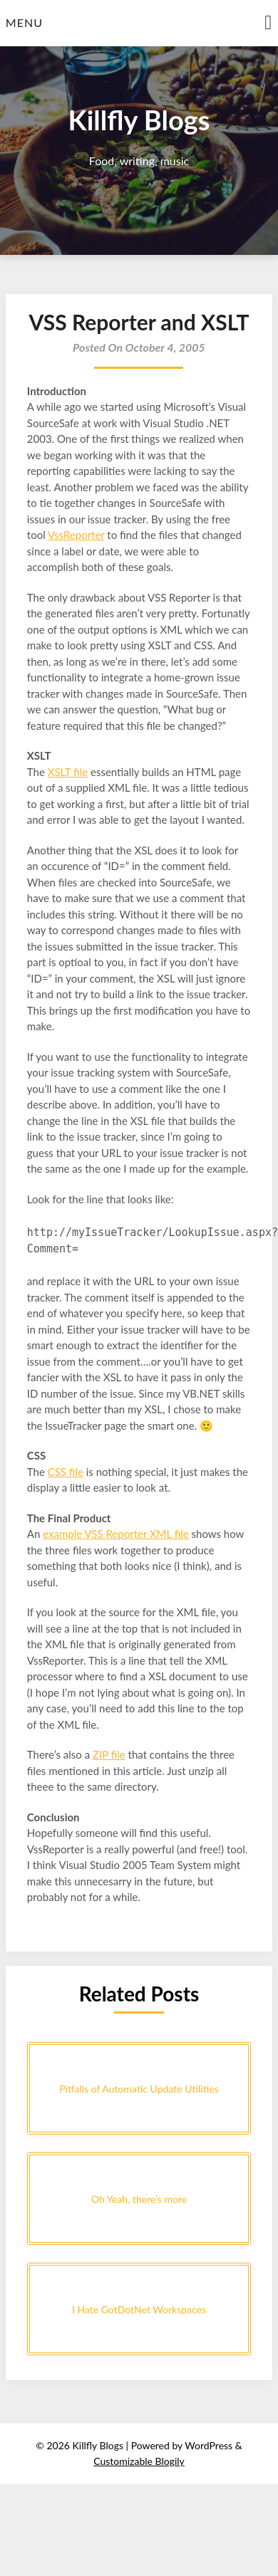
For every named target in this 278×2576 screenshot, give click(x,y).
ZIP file (109, 1754)
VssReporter (76, 534)
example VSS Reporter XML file (116, 1533)
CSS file (65, 1471)
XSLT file (68, 771)
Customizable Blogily (139, 2461)
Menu (24, 22)
